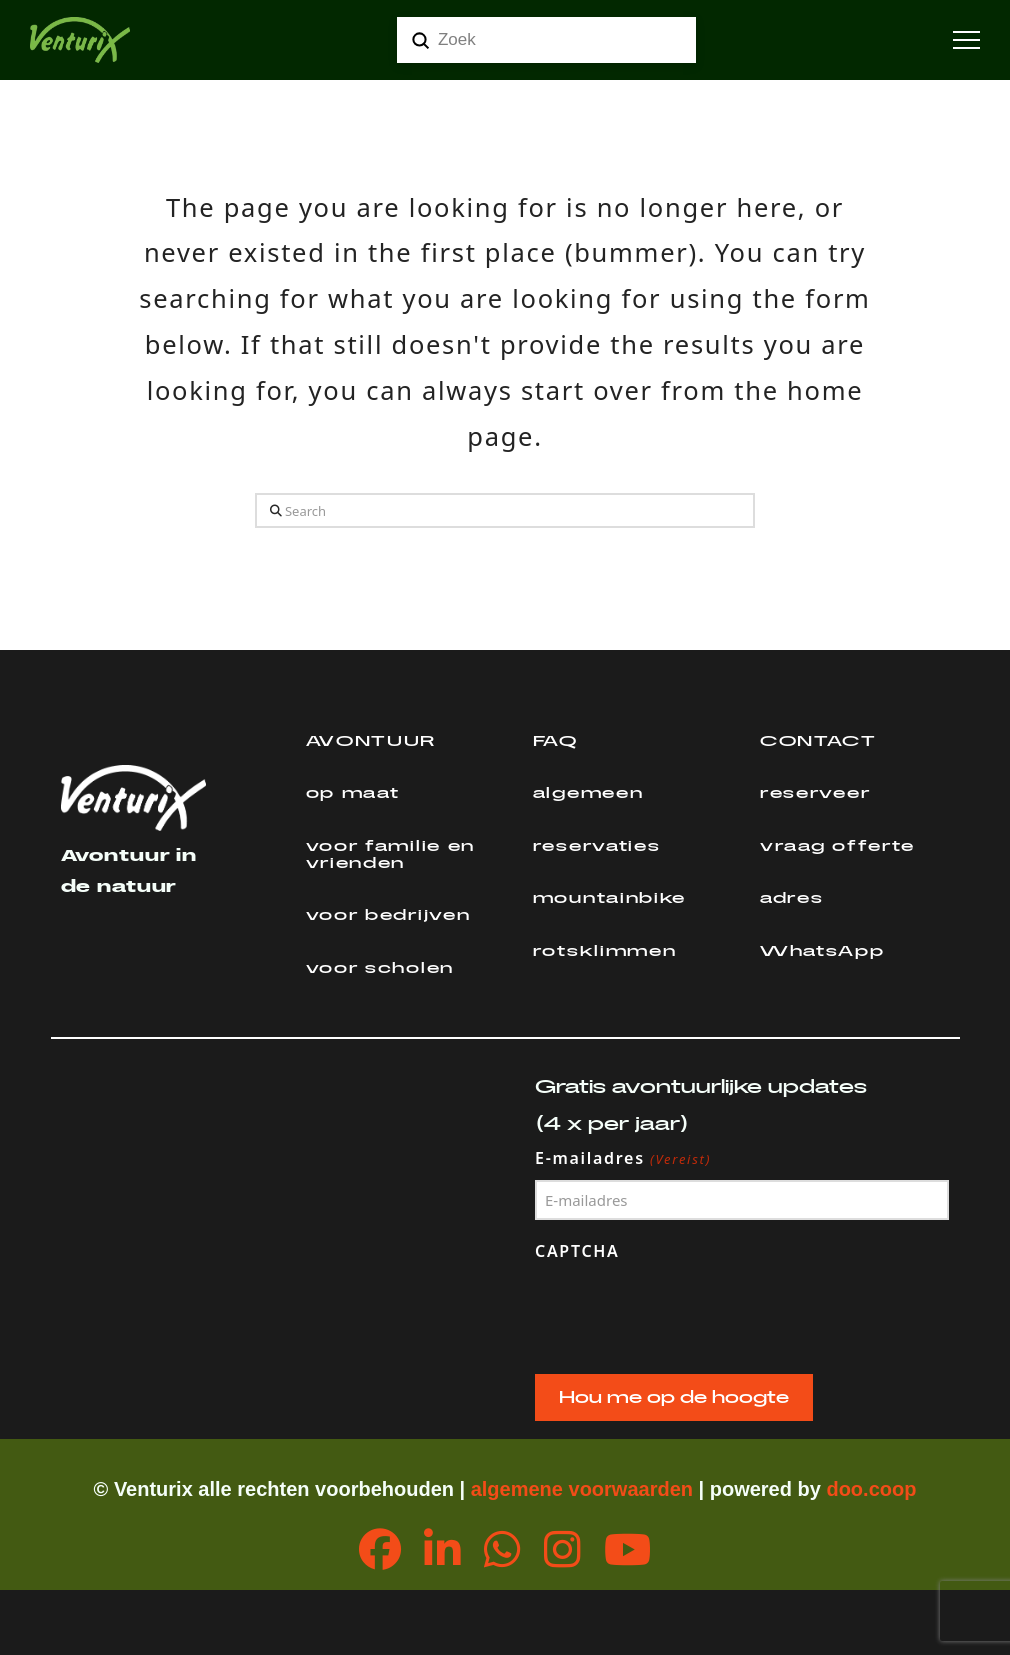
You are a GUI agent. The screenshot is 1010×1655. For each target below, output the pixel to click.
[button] (966, 40)
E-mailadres (623, 1159)
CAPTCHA (577, 1251)
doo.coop (871, 1489)
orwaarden (642, 1489)
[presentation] (687, 1313)
